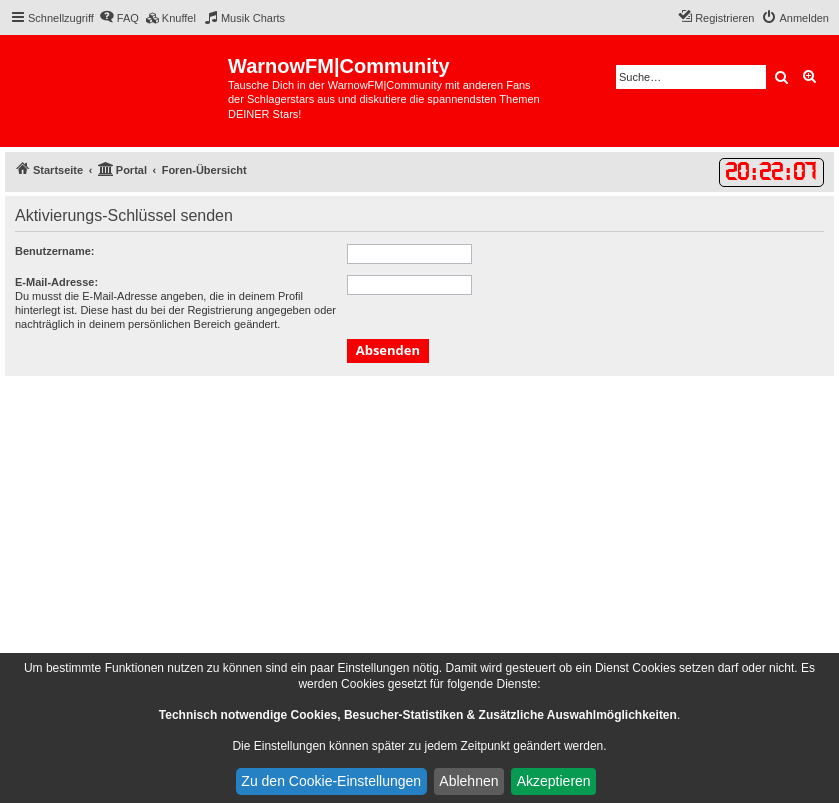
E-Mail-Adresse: (56, 282)
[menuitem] (119, 18)
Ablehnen (468, 781)
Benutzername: (54, 251)
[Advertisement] (419, 526)
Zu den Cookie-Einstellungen (331, 781)
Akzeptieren (554, 781)
